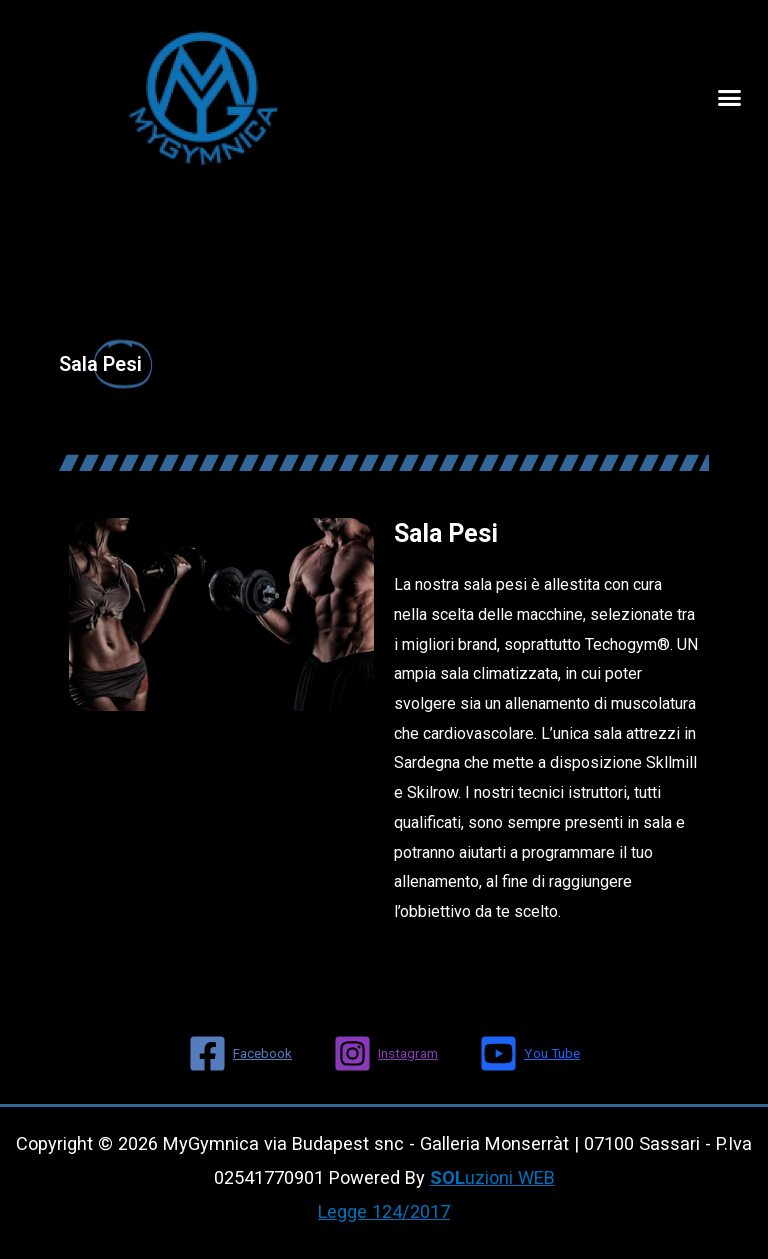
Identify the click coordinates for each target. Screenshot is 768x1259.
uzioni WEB (492, 1177)
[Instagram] (385, 1053)
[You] (529, 1053)
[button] (730, 98)
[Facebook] (240, 1053)
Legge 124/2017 (384, 1211)
